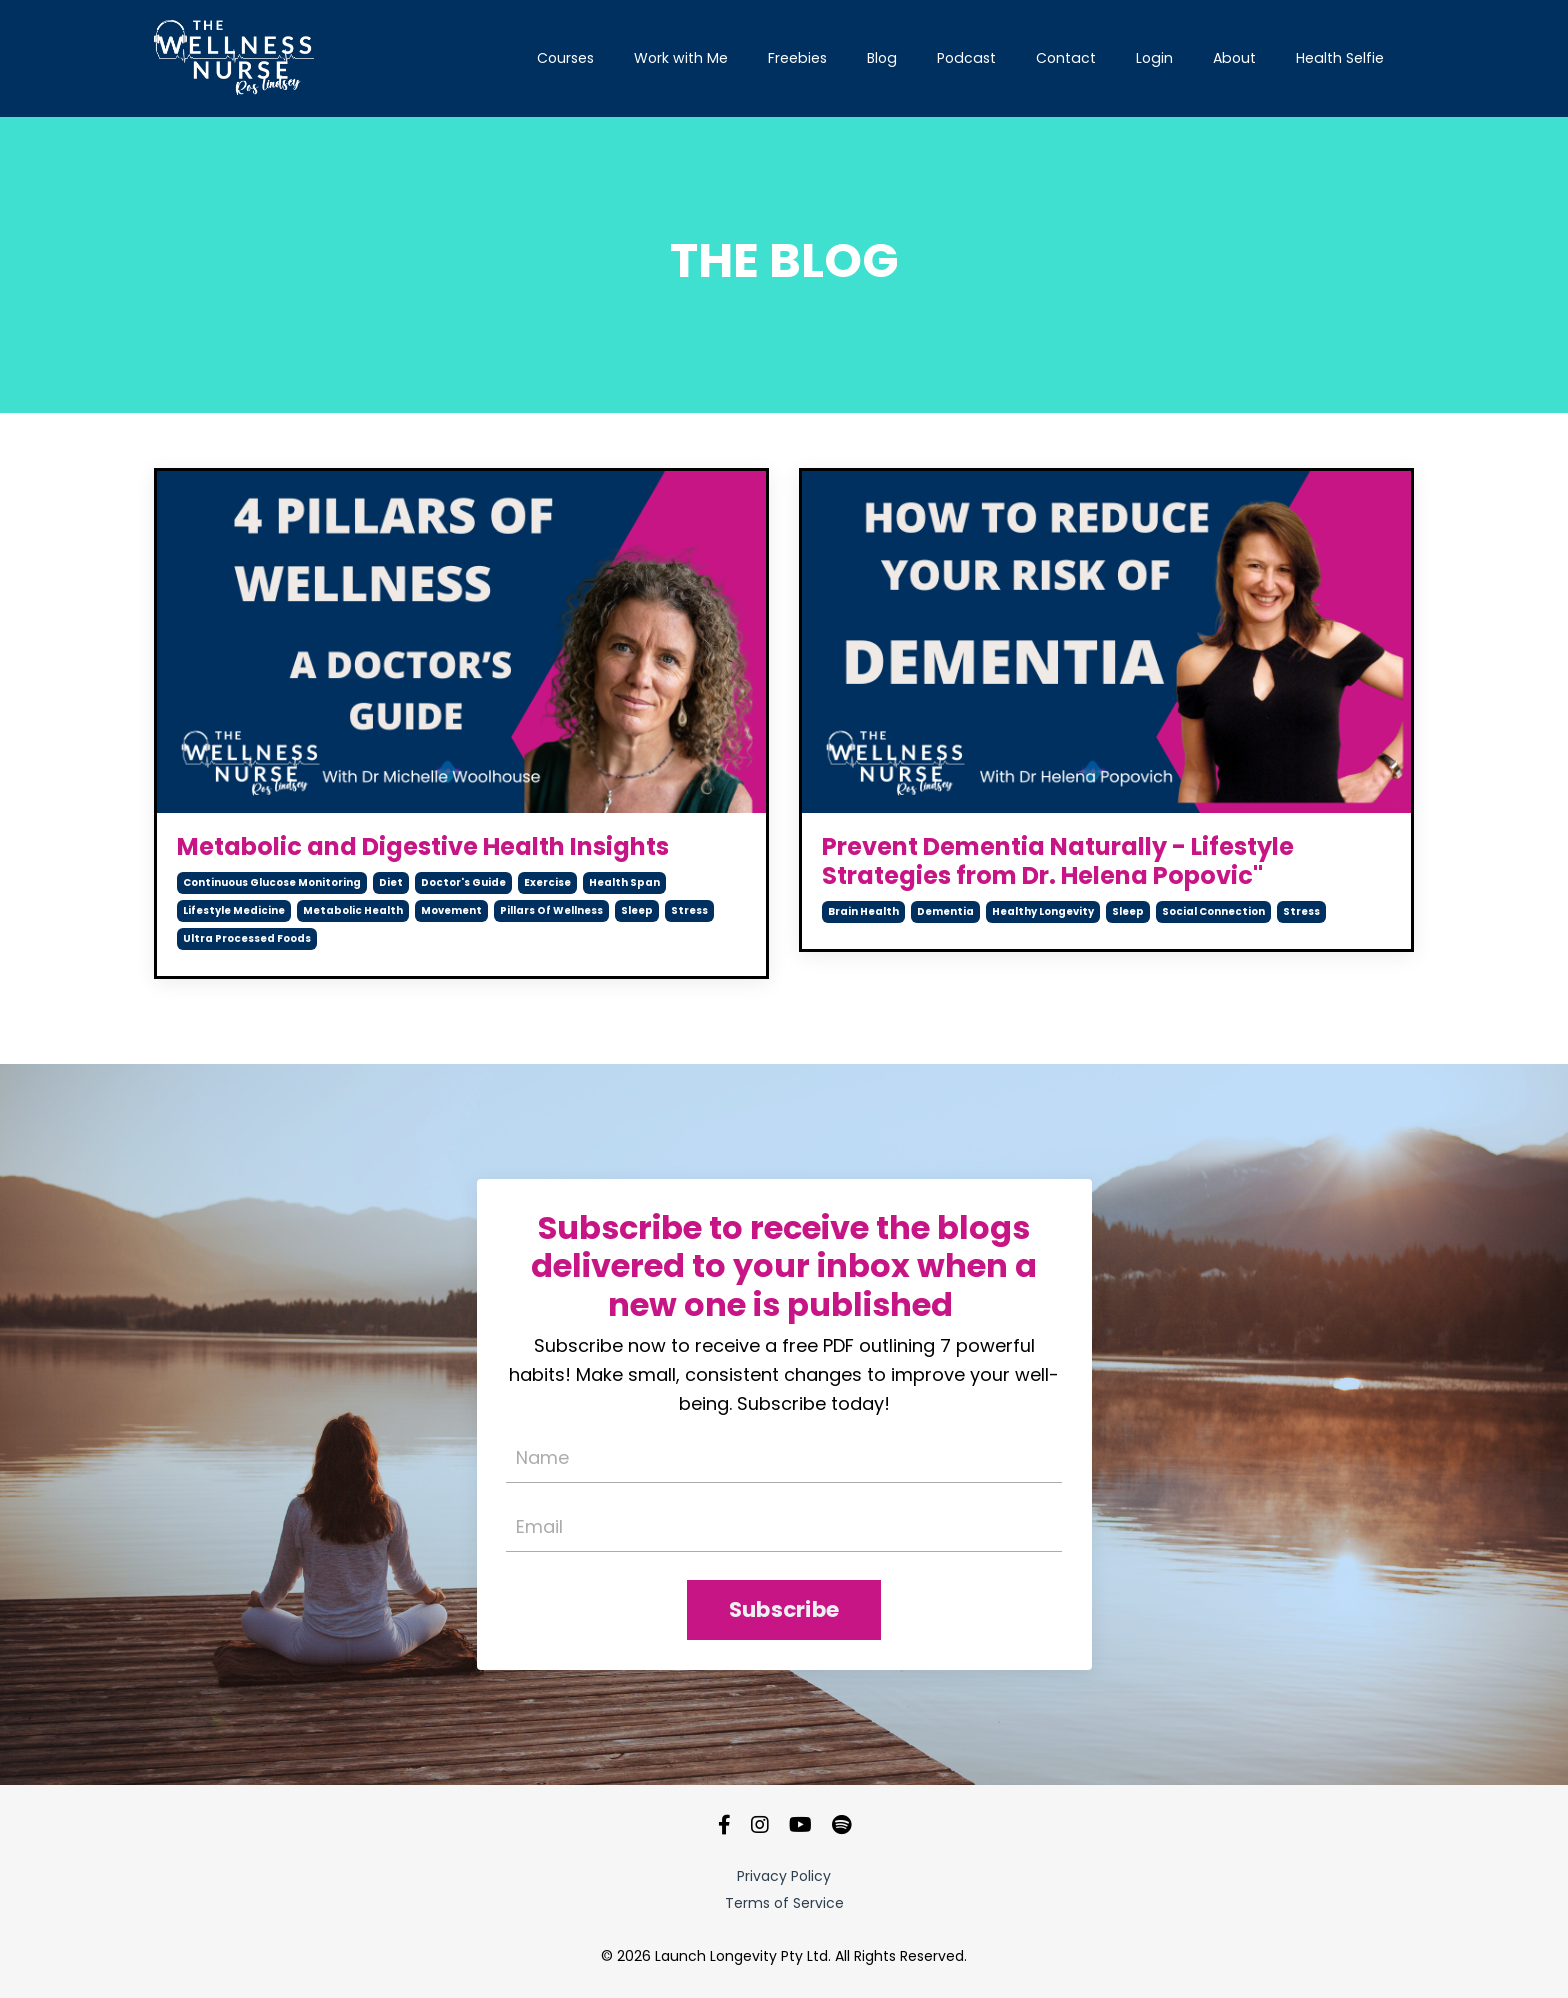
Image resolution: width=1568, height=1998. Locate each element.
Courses (574, 58)
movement (451, 910)
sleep (637, 910)
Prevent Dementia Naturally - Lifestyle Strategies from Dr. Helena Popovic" (1058, 862)
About (1236, 58)
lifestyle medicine (234, 910)
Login (1157, 58)
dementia (945, 911)
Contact (1069, 58)
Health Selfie (1340, 58)
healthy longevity (1043, 911)
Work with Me (689, 58)
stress (689, 910)
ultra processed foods (247, 938)
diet (391, 882)
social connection (1213, 911)
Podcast (971, 58)
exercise (547, 882)
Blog (888, 58)
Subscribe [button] (784, 1610)
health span (624, 882)
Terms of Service (784, 1904)
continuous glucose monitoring (272, 882)
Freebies (805, 58)
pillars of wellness (551, 910)
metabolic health (353, 910)
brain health (863, 911)
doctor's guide (463, 882)
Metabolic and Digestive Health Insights (423, 847)
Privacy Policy (784, 1877)
